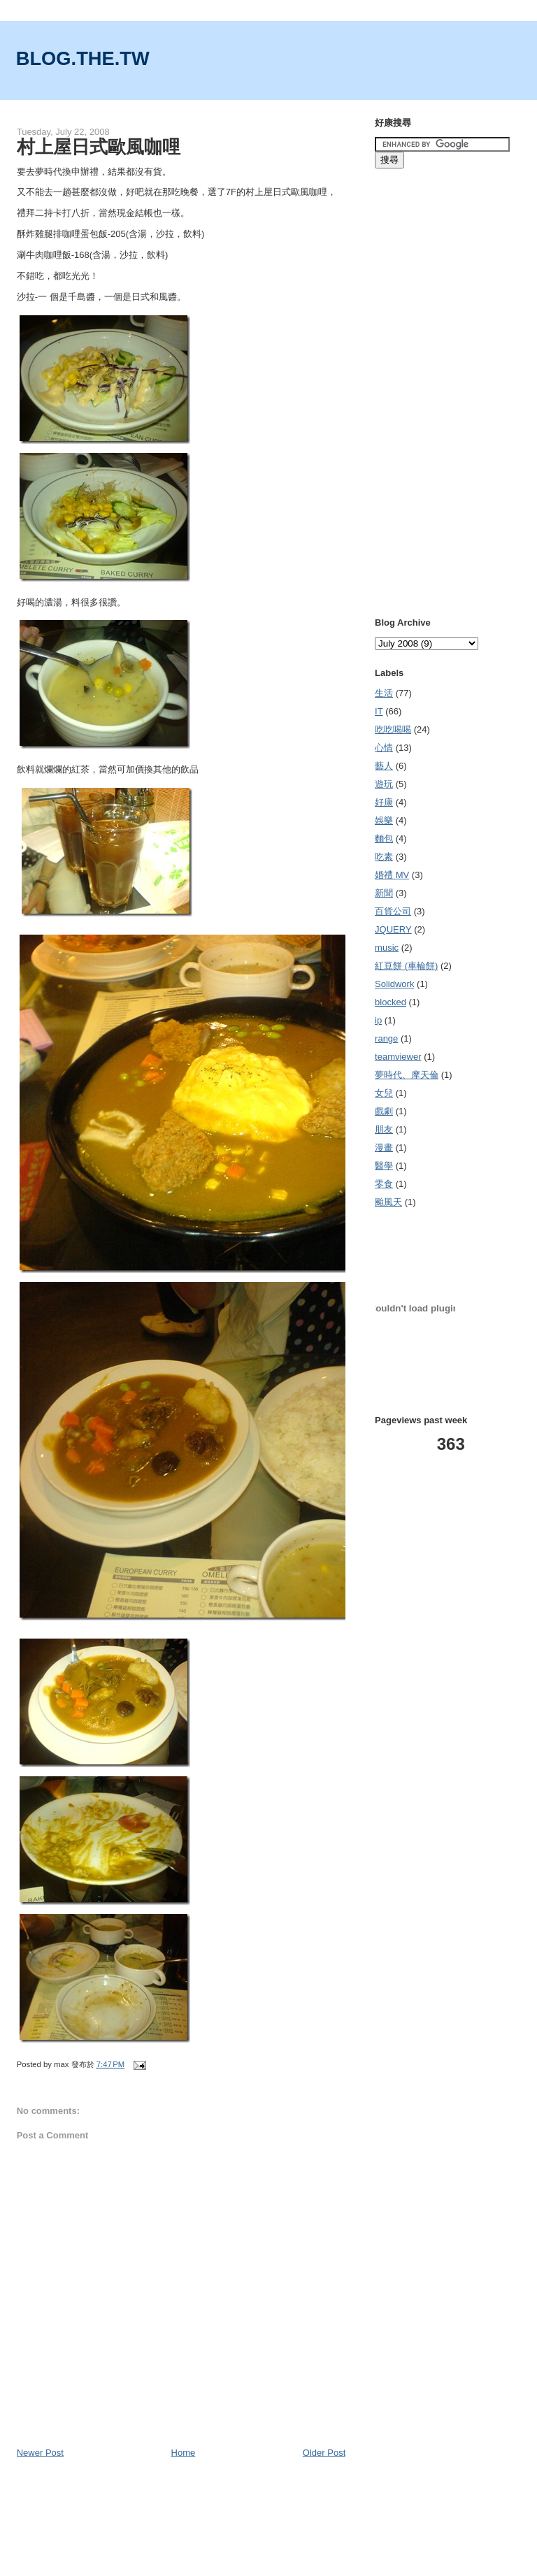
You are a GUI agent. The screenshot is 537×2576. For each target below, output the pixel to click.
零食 (384, 1184)
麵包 (384, 838)
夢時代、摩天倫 (406, 1075)
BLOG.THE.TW (83, 58)
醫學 (384, 1165)
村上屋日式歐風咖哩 (98, 146)
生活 (384, 693)
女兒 (384, 1093)
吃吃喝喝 (393, 729)
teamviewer (398, 1056)
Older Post (324, 2452)
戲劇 (384, 1111)
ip (378, 1020)
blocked (390, 1002)
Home (183, 2452)
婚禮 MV (392, 875)
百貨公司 (393, 911)
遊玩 (384, 784)
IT (379, 711)
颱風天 (388, 1202)
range (386, 1038)
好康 (384, 802)
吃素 (384, 856)
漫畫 (384, 1147)
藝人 (384, 766)
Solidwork (394, 984)
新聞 (384, 893)
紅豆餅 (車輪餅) (406, 965)
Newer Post (40, 2452)
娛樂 (384, 820)
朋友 (384, 1129)
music (387, 947)
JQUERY (393, 929)
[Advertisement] (180, 105)
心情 (384, 747)
